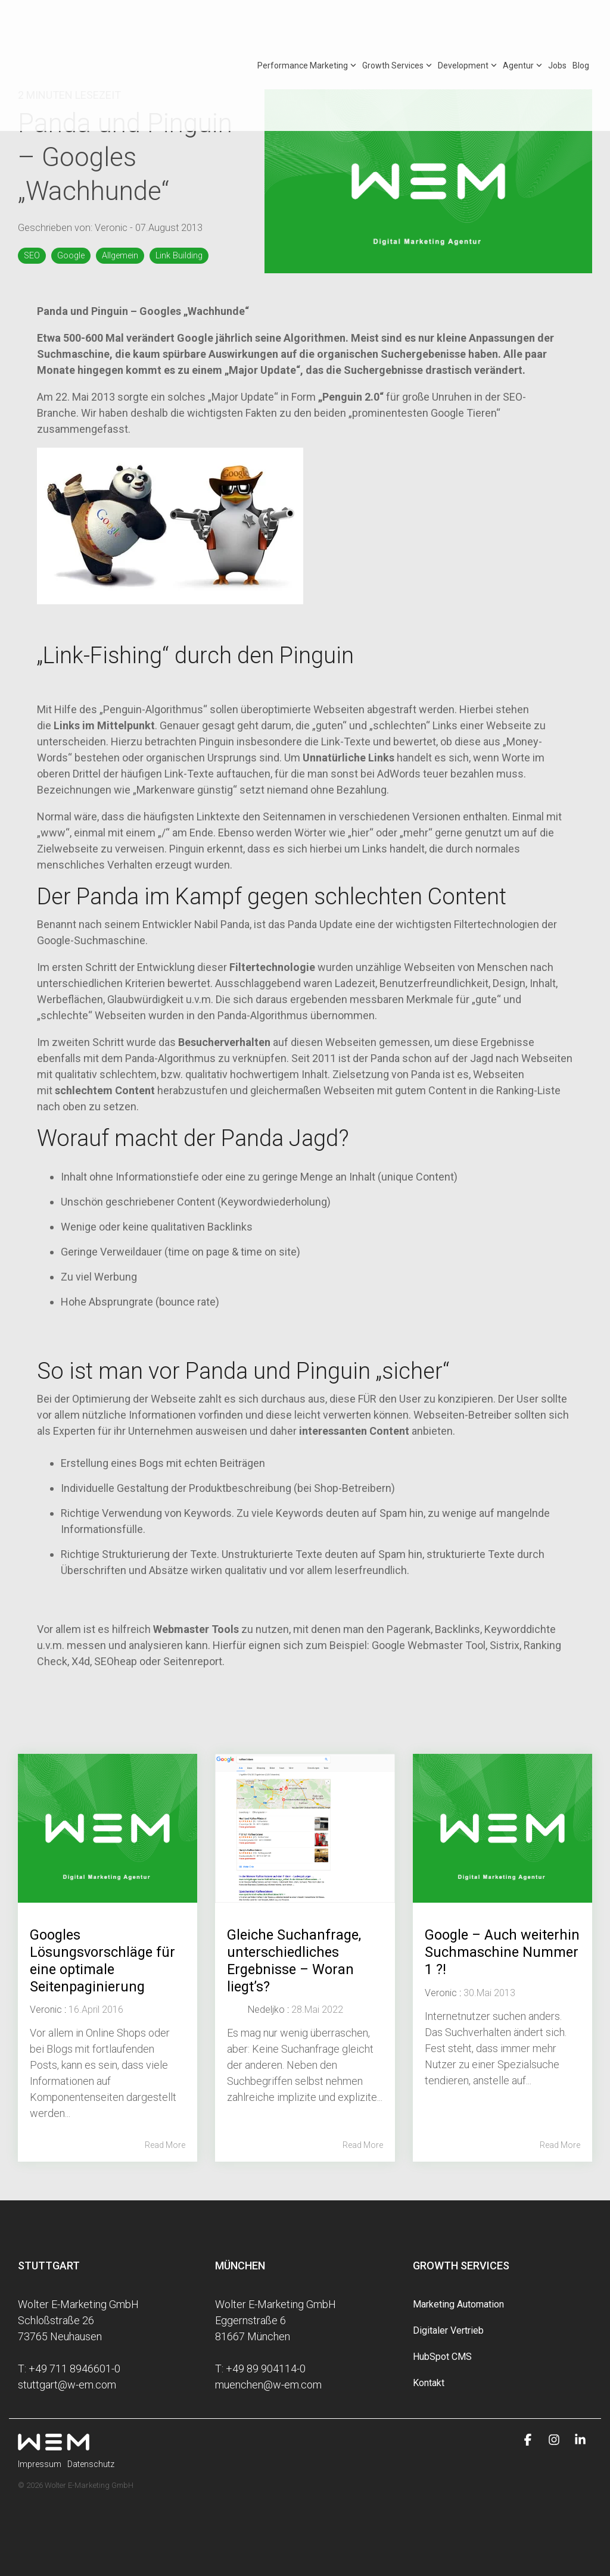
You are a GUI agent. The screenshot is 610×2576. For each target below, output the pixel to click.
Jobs (557, 25)
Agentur (522, 26)
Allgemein (120, 256)
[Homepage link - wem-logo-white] (53, 2443)
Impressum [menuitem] (39, 2464)
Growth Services (397, 26)
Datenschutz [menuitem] (90, 2464)
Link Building (179, 256)
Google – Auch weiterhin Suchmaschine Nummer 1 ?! (472, 1960)
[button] (529, 2440)
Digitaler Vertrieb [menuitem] (448, 2330)
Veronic (112, 227)
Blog (580, 25)
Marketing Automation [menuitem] (458, 2304)
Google (71, 256)
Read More (165, 2145)
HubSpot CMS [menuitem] (442, 2356)
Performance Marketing (306, 26)
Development (467, 26)
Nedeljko (266, 2009)
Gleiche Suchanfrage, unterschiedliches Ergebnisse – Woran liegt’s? (295, 1960)
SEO (32, 256)
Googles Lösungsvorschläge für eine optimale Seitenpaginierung (104, 1960)
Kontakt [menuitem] (428, 2382)
